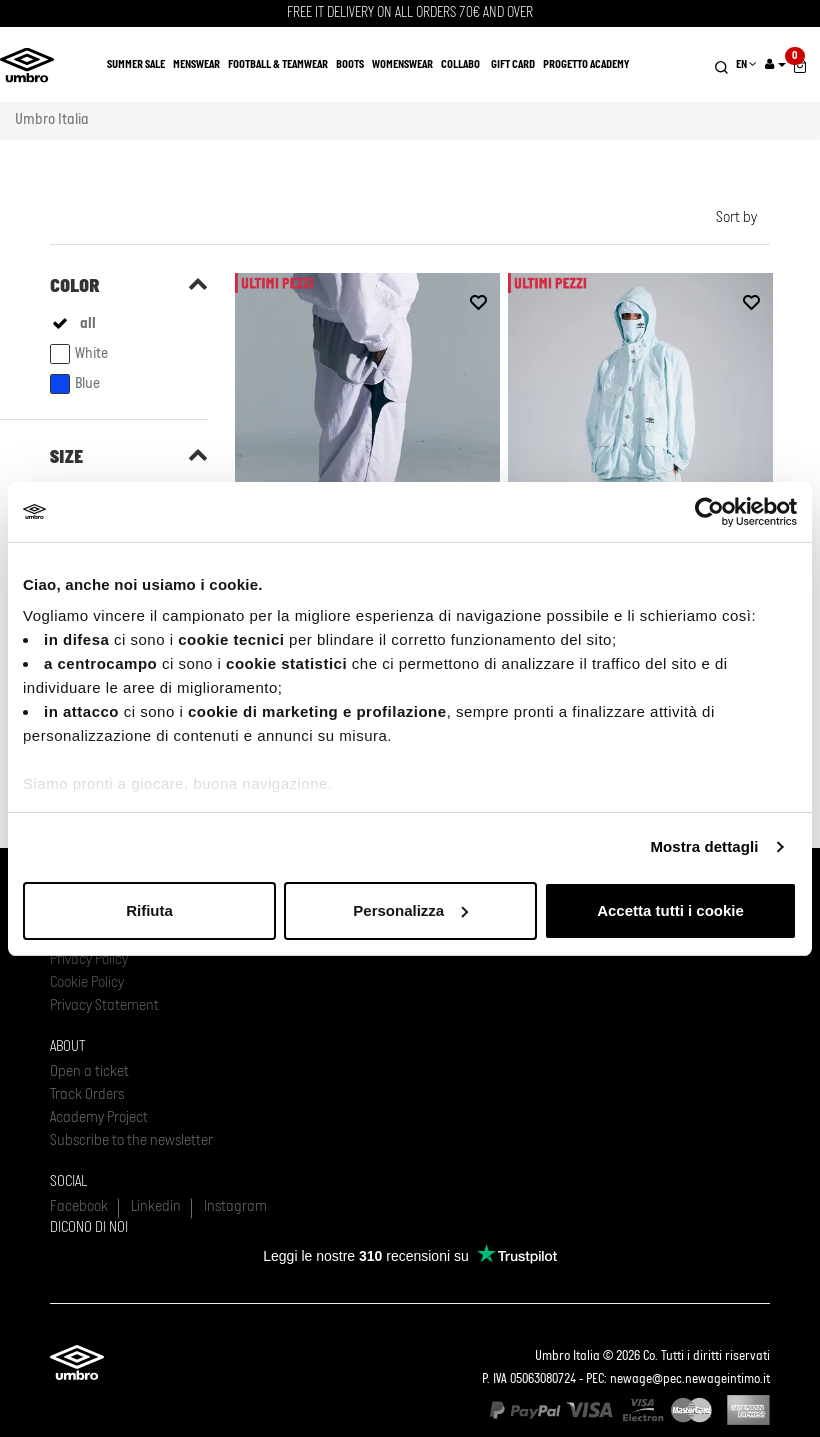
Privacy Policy (89, 960)
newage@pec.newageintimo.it (690, 1379)
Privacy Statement (104, 1006)
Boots (350, 65)
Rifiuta (149, 910)
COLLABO (460, 65)
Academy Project (99, 1118)
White (79, 354)
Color (74, 287)
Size (66, 458)
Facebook (79, 1207)
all (88, 324)
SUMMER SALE (136, 65)
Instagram (235, 1207)
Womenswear (402, 65)
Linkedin (156, 1207)
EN (746, 64)
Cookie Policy (87, 983)
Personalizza (410, 910)
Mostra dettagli (704, 846)
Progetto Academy (586, 65)
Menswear (196, 65)
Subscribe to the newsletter (131, 1141)
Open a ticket (89, 1072)
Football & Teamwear (278, 65)
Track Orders (87, 1095)
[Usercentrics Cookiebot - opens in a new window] (709, 512)
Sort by (736, 218)
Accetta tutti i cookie (670, 910)
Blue (75, 384)
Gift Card (513, 65)
